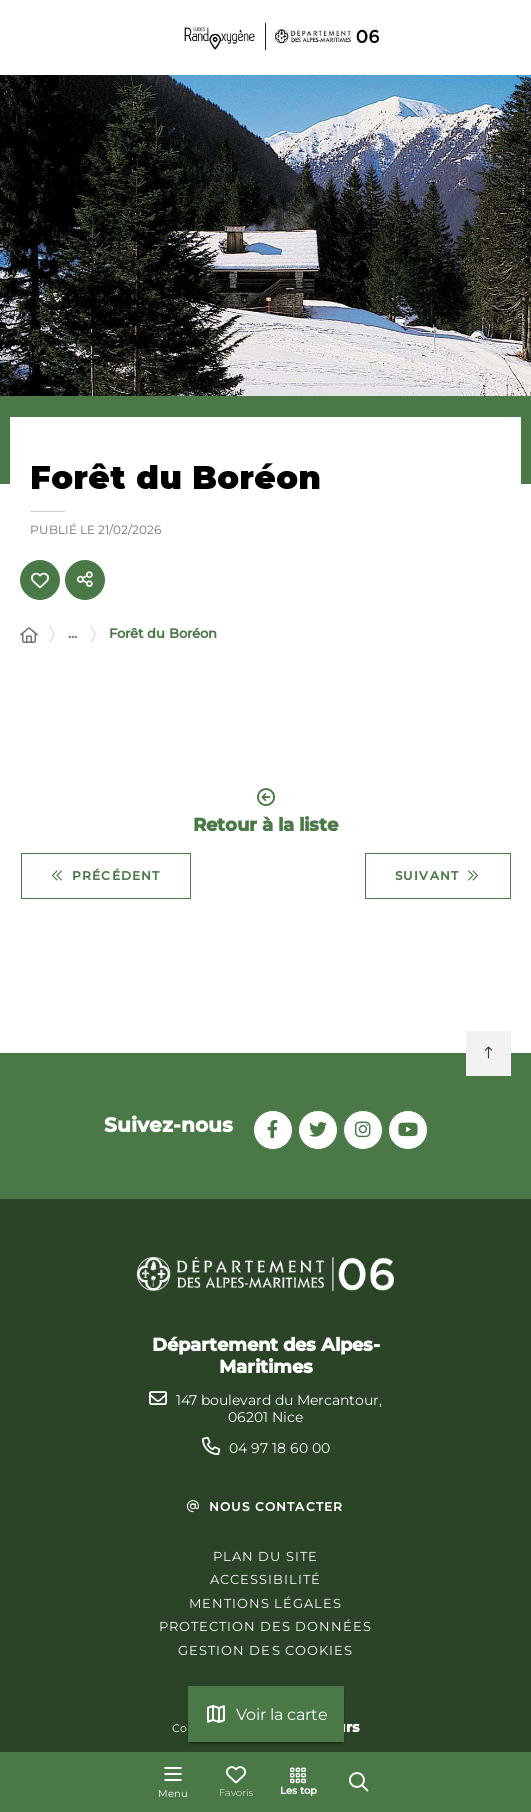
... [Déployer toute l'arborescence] (72, 633)
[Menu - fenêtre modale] (173, 1782)
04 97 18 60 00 (279, 1448)
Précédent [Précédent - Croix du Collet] (106, 876)
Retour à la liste (265, 811)
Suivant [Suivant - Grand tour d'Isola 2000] (438, 876)
